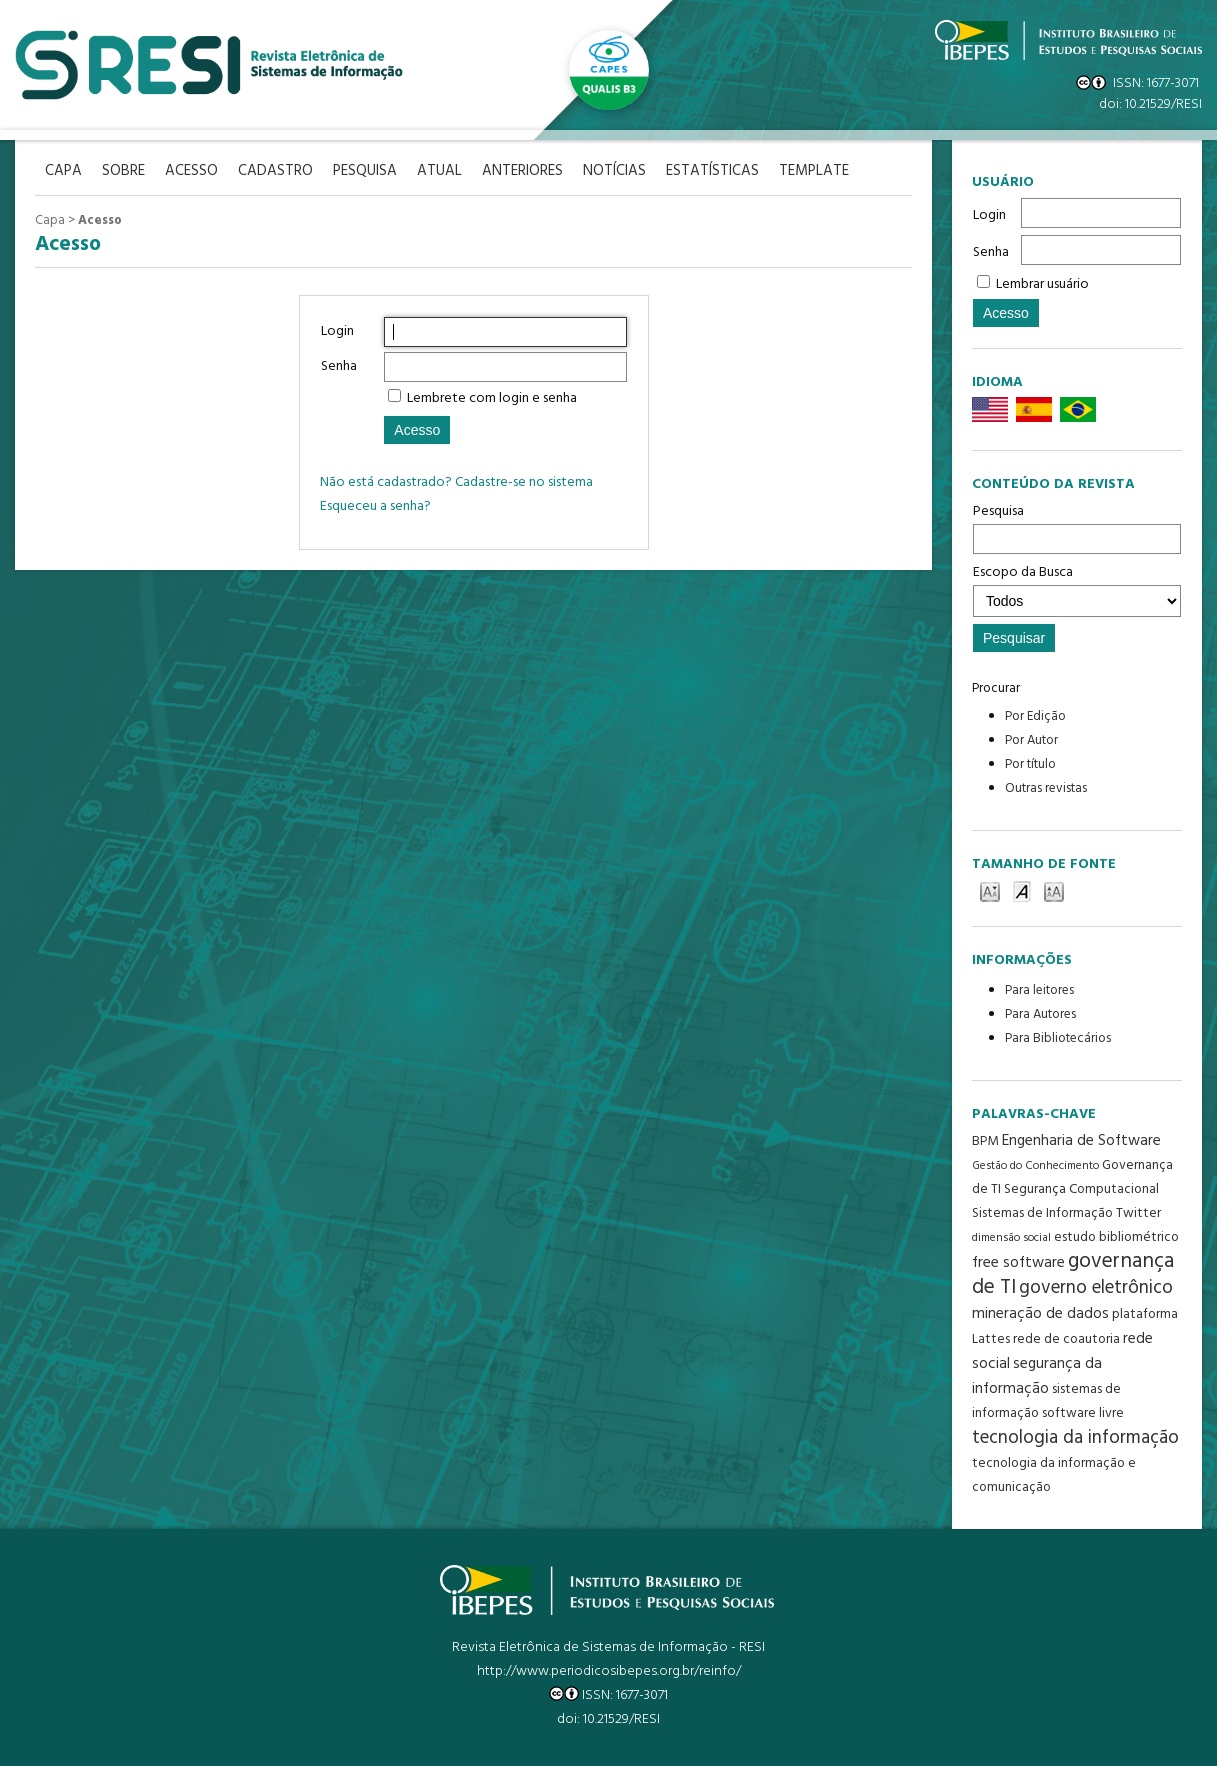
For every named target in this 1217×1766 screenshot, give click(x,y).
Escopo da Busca (1077, 589)
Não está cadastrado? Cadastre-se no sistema (456, 482)
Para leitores (1039, 990)
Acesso (100, 220)
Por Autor (1031, 740)
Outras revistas (1046, 788)
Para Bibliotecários (1058, 1038)
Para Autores (1040, 1014)
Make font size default (1022, 890)
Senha (991, 252)
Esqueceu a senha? (375, 506)
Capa (50, 220)
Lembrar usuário (1042, 284)
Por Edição (1035, 716)
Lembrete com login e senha (492, 398)
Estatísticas (712, 171)
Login (989, 215)
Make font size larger (1054, 890)
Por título (1030, 764)
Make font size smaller (990, 890)
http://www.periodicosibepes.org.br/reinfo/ (609, 1671)
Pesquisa (1077, 527)
